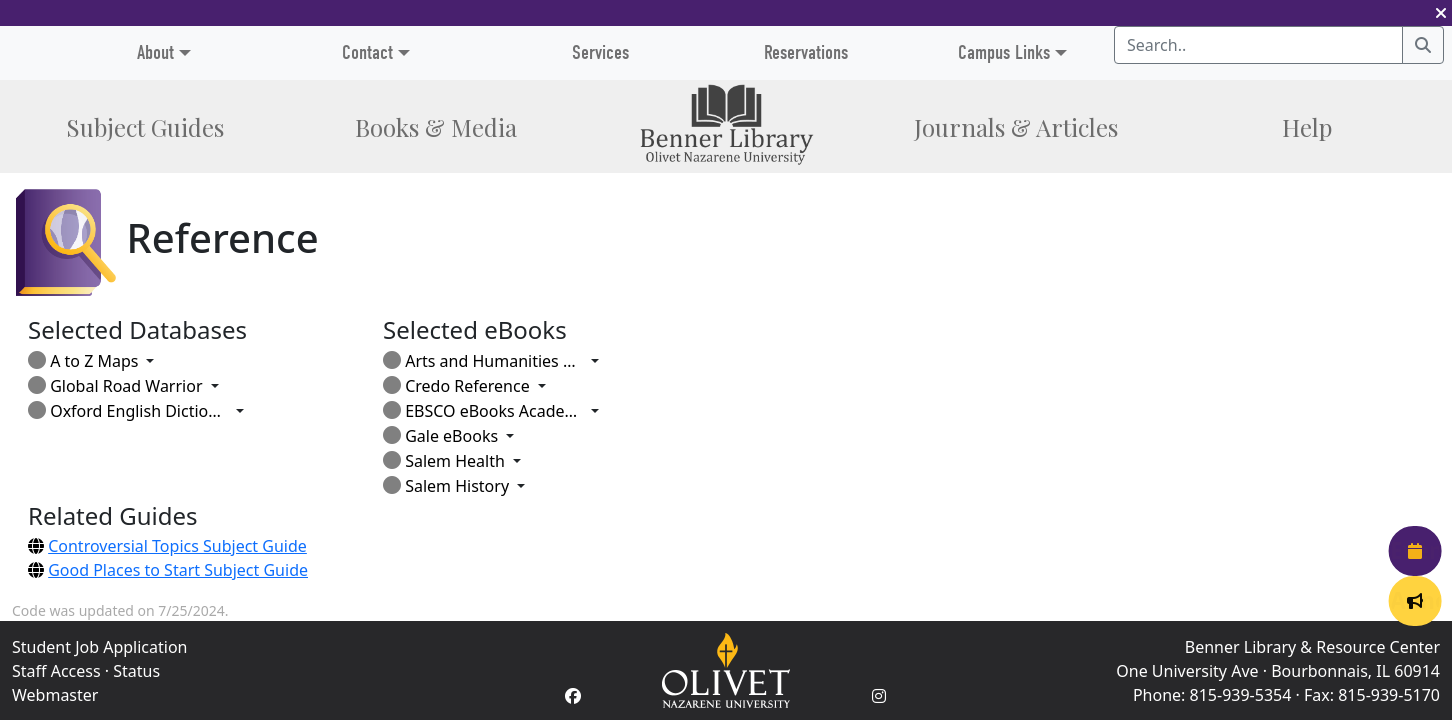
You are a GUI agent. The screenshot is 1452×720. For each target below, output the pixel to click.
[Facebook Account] (573, 696)
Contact (367, 52)
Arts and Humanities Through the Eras (483, 361)
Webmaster (55, 695)
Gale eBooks (440, 436)
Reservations (806, 52)
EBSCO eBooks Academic (483, 411)
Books (436, 127)
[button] (1441, 13)
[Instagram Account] (879, 696)
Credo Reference (456, 386)
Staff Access (56, 671)
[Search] (1423, 45)
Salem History (446, 486)
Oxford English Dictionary (128, 411)
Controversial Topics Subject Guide (177, 546)
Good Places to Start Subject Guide (178, 570)
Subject (145, 127)
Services (600, 52)
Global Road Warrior (115, 386)
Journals (1016, 127)
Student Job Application (99, 647)
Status (136, 671)
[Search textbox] (1258, 45)
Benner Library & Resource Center (1312, 647)
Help (1307, 127)
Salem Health (444, 461)
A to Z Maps (83, 361)
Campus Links (1004, 52)
